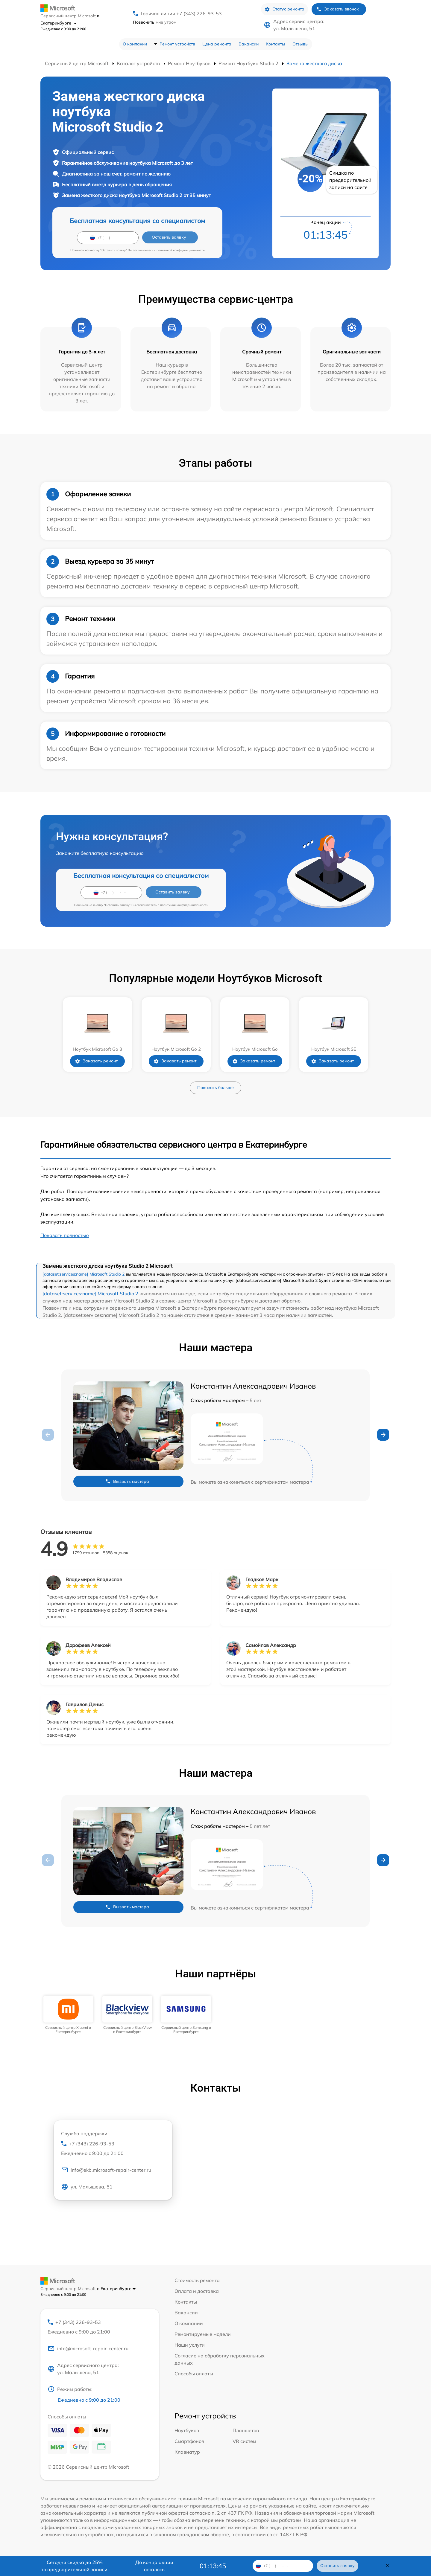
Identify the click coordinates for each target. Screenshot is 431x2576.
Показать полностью (64, 1235)
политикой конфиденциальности (181, 250)
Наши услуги (189, 2345)
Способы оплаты (193, 2374)
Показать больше (215, 1087)
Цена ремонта (216, 44)
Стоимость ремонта (197, 2280)
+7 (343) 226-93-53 (113, 2149)
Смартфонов (189, 2441)
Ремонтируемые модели (202, 2334)
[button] (383, 1435)
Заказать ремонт (96, 1061)
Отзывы (300, 44)
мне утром (154, 22)
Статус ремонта (284, 9)
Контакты (275, 44)
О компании (135, 44)
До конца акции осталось (154, 2565)
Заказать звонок (337, 9)
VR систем (244, 2441)
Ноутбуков (186, 2430)
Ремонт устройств (177, 44)
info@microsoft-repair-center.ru (88, 2348)
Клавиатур (187, 2452)
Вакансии (249, 44)
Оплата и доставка (196, 2291)
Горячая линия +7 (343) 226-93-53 (181, 13)
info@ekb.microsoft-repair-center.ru (106, 2170)
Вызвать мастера (127, 1481)
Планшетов (246, 2430)
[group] (68, 2015)
